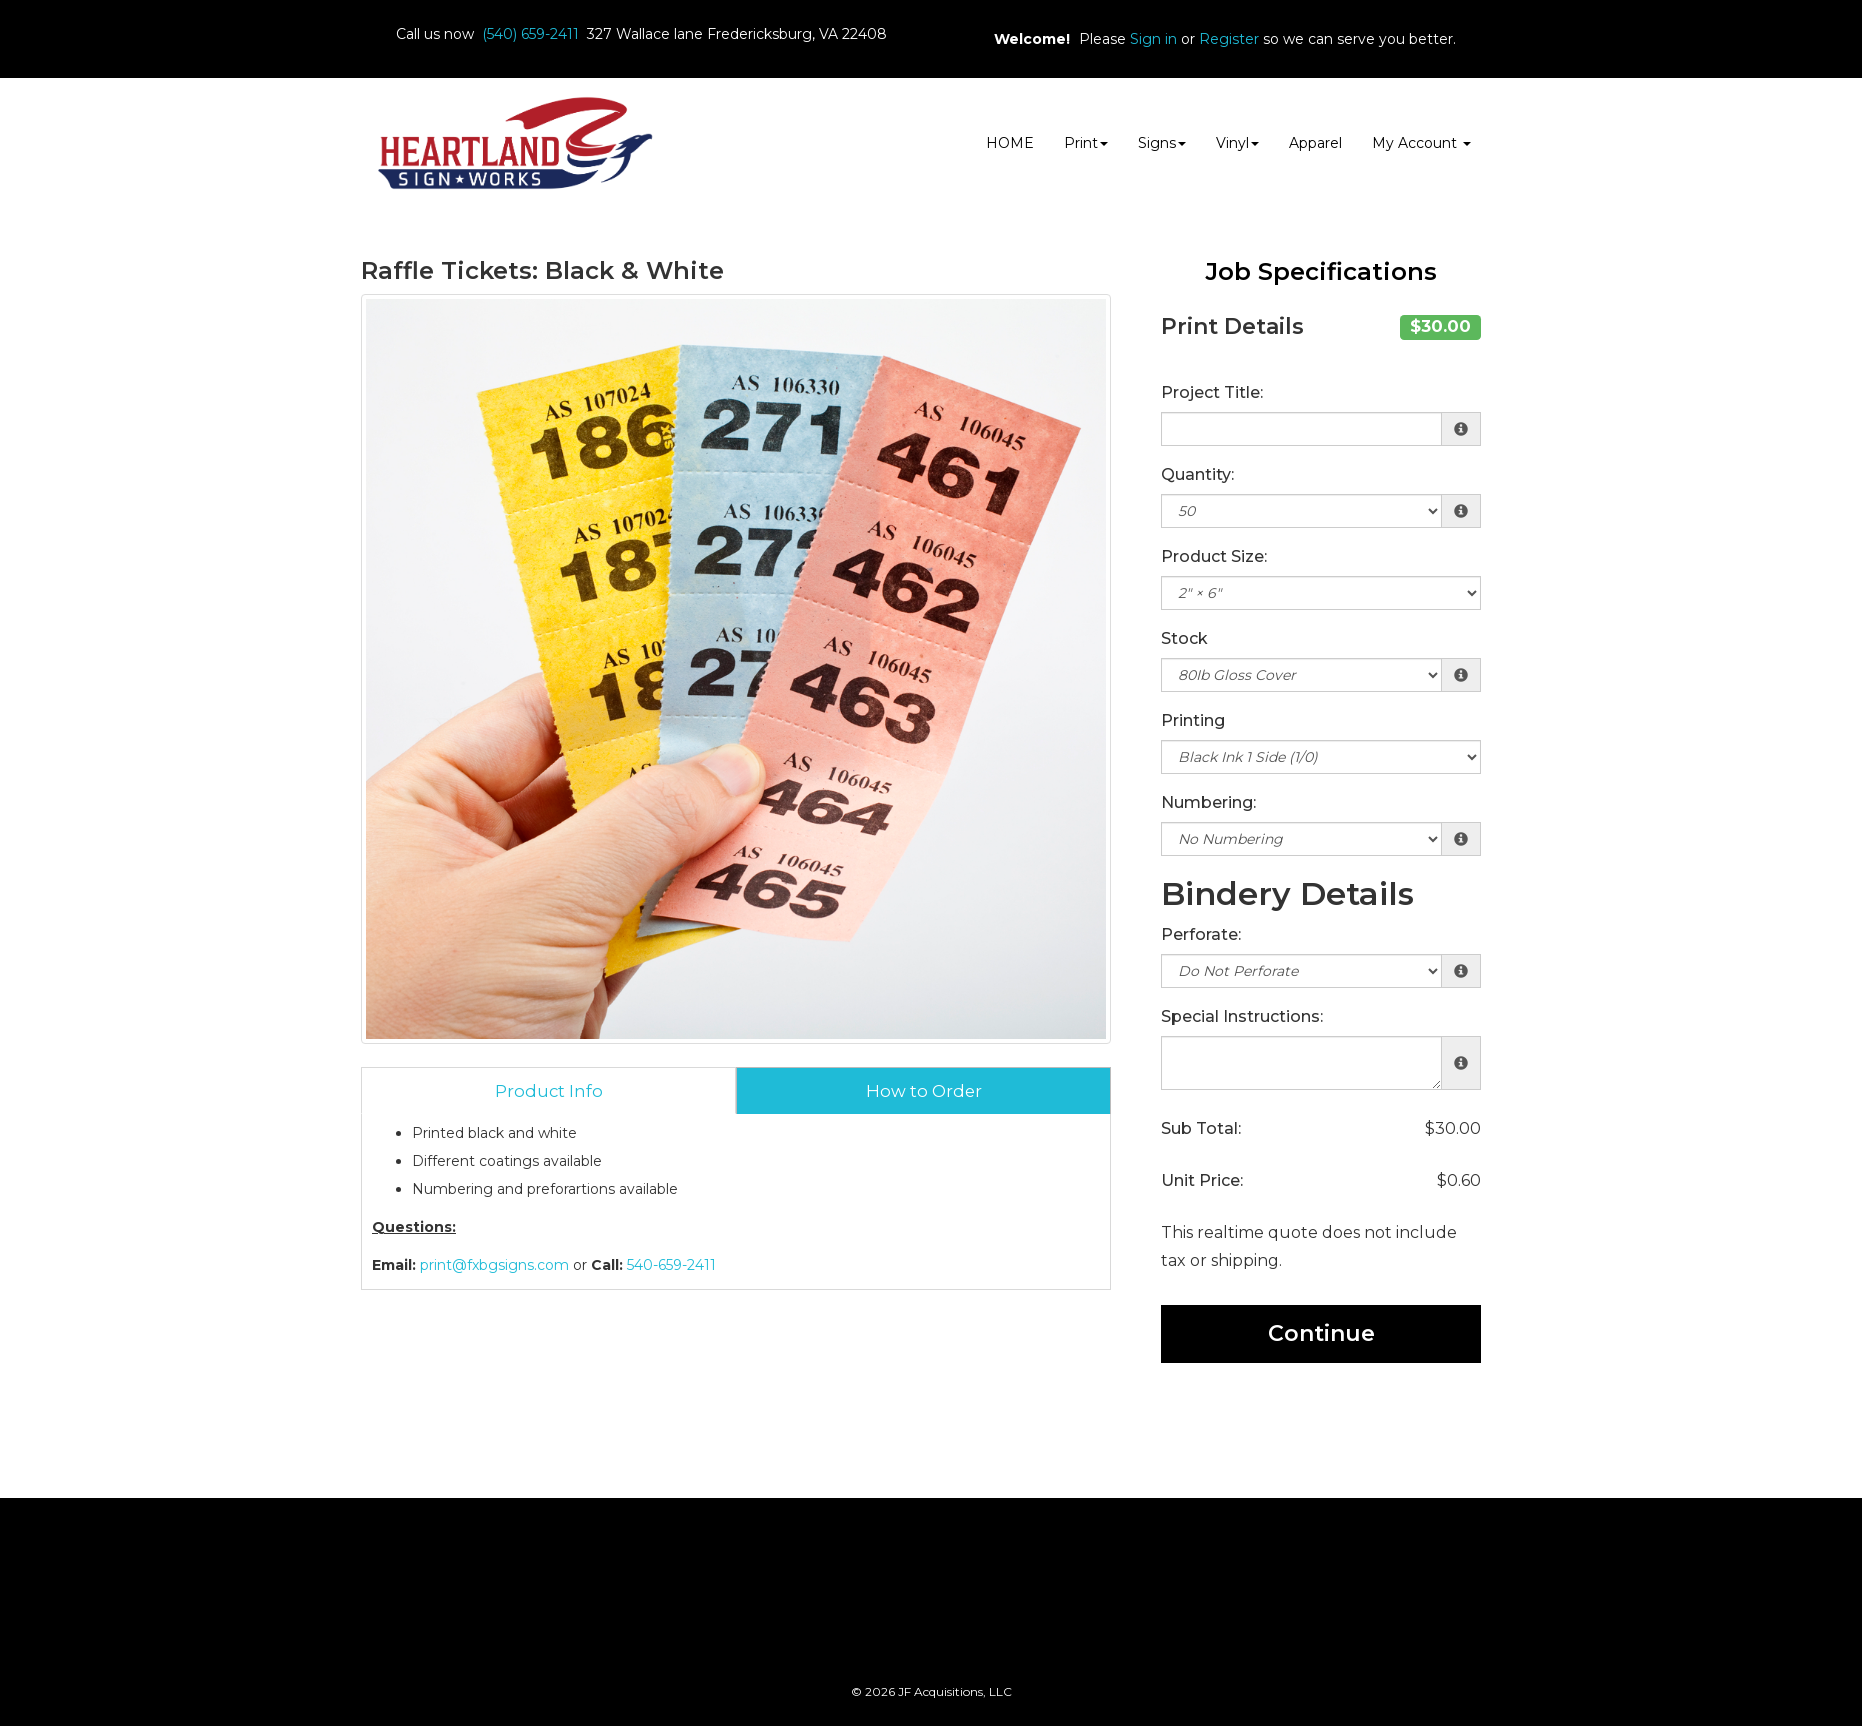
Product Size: (1214, 556)
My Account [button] (1421, 143)
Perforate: (1201, 934)
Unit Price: (1202, 1180)
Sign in (1153, 39)
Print (1086, 143)
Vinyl (1237, 143)
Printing (1193, 720)
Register (1229, 39)
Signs (1162, 143)
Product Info (549, 1091)
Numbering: (1208, 802)
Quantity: (1197, 474)
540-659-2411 (671, 1265)
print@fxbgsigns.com (494, 1265)
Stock (1184, 638)
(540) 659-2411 (530, 34)
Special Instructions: (1242, 1016)
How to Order (924, 1091)
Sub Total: (1201, 1128)
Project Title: (1212, 392)
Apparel (1315, 143)
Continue (1321, 1333)
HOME (1010, 143)
